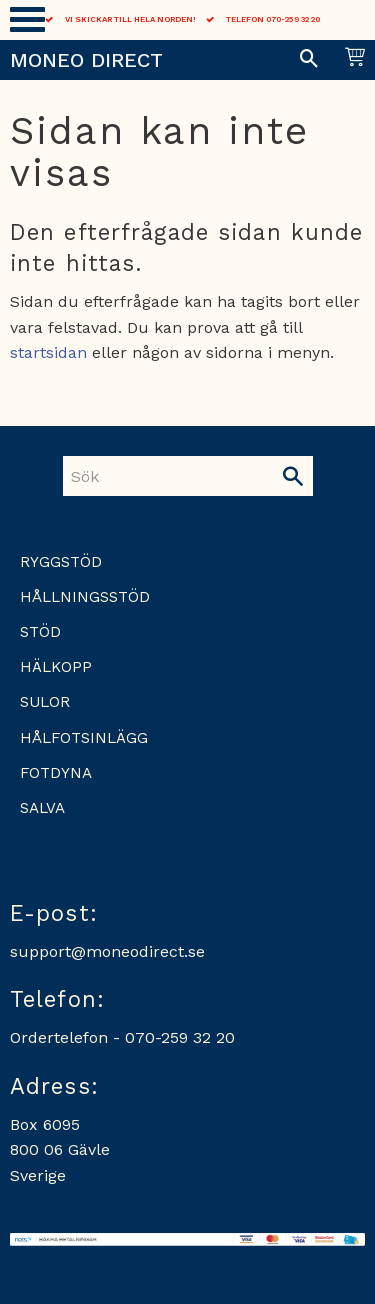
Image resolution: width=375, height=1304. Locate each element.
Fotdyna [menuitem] (56, 773)
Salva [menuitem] (42, 808)
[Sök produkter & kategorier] (168, 476)
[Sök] (293, 476)
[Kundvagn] (351, 60)
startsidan (48, 352)
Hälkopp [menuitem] (56, 667)
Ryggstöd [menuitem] (61, 562)
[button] (27, 19)
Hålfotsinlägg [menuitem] (84, 738)
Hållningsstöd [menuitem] (85, 597)
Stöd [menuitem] (40, 632)
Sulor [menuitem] (45, 702)
